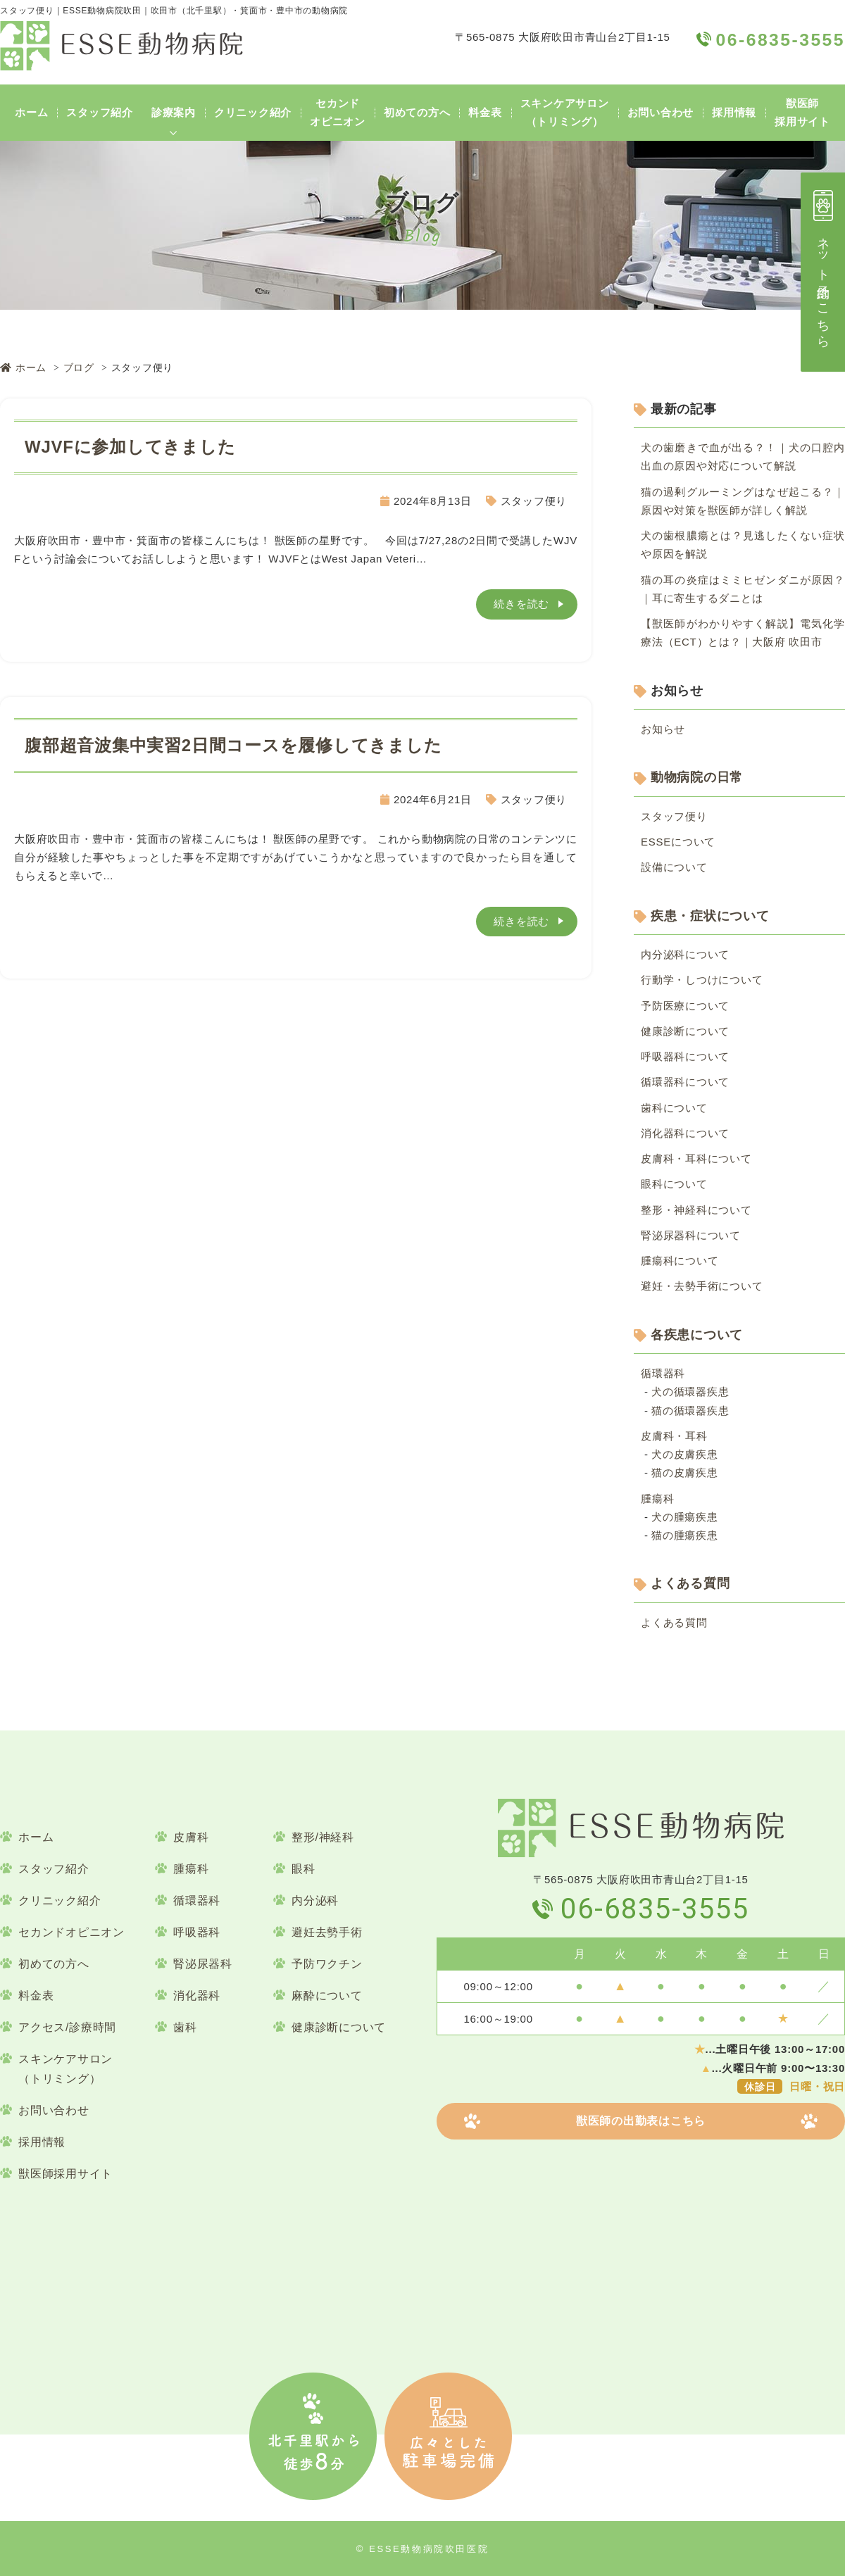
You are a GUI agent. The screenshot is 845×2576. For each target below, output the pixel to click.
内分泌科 (315, 1900)
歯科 (185, 2027)
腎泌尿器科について (691, 1235)
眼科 (303, 1869)
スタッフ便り (674, 816)
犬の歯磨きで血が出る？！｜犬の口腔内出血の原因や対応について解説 (743, 456)
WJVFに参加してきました (130, 446)
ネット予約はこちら (823, 266)
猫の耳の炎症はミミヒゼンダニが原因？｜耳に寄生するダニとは (743, 589)
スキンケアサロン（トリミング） (564, 112)
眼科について (674, 1184)
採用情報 (734, 112)
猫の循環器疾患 (690, 1410)
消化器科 (196, 1996)
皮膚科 (190, 1837)
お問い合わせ (660, 112)
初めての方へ (417, 112)
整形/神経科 (323, 1837)
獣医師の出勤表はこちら (641, 2121)
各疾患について (697, 1335)
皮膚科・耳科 (674, 1436)
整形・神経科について (696, 1210)
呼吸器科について (685, 1056)
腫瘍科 (657, 1498)
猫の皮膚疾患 (684, 1472)
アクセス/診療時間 (67, 2027)
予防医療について (685, 1006)
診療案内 (173, 112)
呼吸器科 (196, 1932)
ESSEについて (678, 842)
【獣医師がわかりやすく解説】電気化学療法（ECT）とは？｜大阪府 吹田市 (743, 632)
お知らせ (663, 729)
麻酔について (327, 1996)
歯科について (674, 1108)
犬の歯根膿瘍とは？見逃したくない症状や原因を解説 (743, 544)
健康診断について (685, 1031)
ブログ (78, 367)
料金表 (484, 112)
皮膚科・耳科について (696, 1158)
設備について (674, 867)
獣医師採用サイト (802, 112)
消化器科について (685, 1133)
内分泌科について (685, 954)
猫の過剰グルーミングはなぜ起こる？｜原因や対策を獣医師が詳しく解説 (743, 501)
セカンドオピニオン (337, 112)
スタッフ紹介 (99, 112)
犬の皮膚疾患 (684, 1454)
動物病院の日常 (697, 777)
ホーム (31, 112)
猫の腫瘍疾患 (684, 1535)
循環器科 (663, 1373)
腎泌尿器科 (202, 1964)
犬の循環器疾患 (690, 1391)
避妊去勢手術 (327, 1932)
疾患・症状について (710, 916)
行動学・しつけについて (702, 980)
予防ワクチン (327, 1964)
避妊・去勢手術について (702, 1286)
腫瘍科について (679, 1261)
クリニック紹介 (253, 112)
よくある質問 (690, 1583)
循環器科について (685, 1082)
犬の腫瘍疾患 (684, 1517)
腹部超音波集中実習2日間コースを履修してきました (233, 745)
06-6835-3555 (655, 1908)
